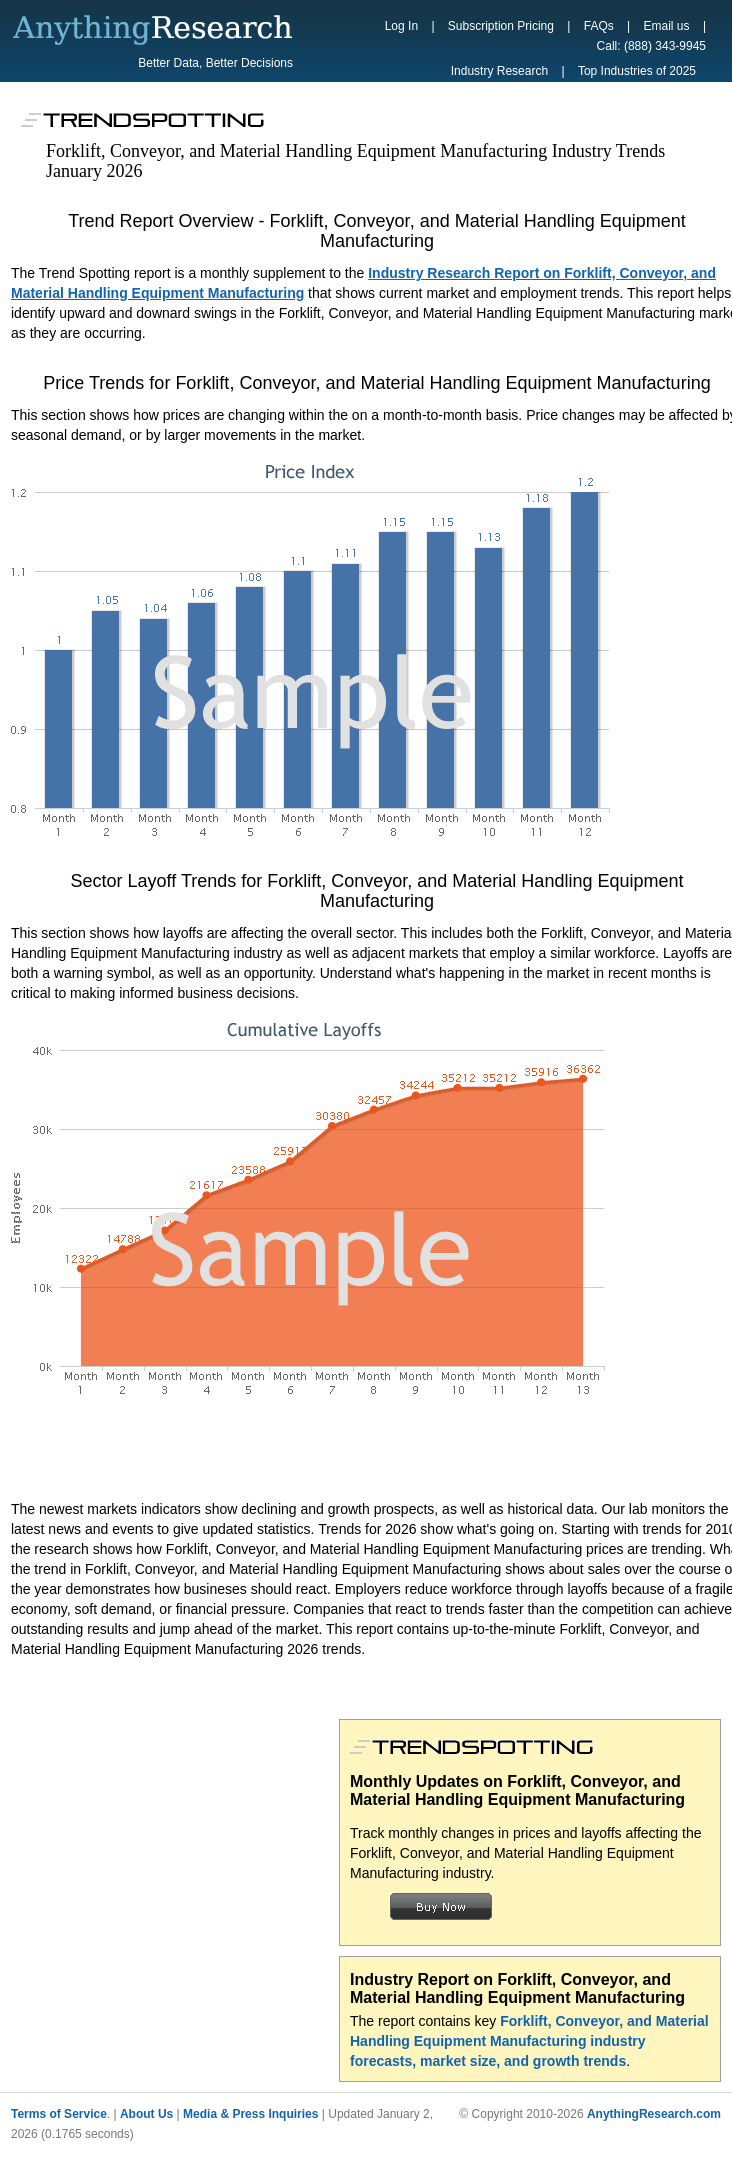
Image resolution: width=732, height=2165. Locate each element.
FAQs (599, 26)
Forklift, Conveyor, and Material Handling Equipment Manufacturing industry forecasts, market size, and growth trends (529, 2041)
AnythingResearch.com (654, 2114)
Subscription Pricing (501, 26)
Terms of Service (59, 2114)
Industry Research (499, 71)
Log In (401, 26)
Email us (667, 26)
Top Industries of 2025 (637, 71)
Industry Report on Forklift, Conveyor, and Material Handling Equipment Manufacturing (517, 1988)
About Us (146, 2114)
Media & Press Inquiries (250, 2114)
